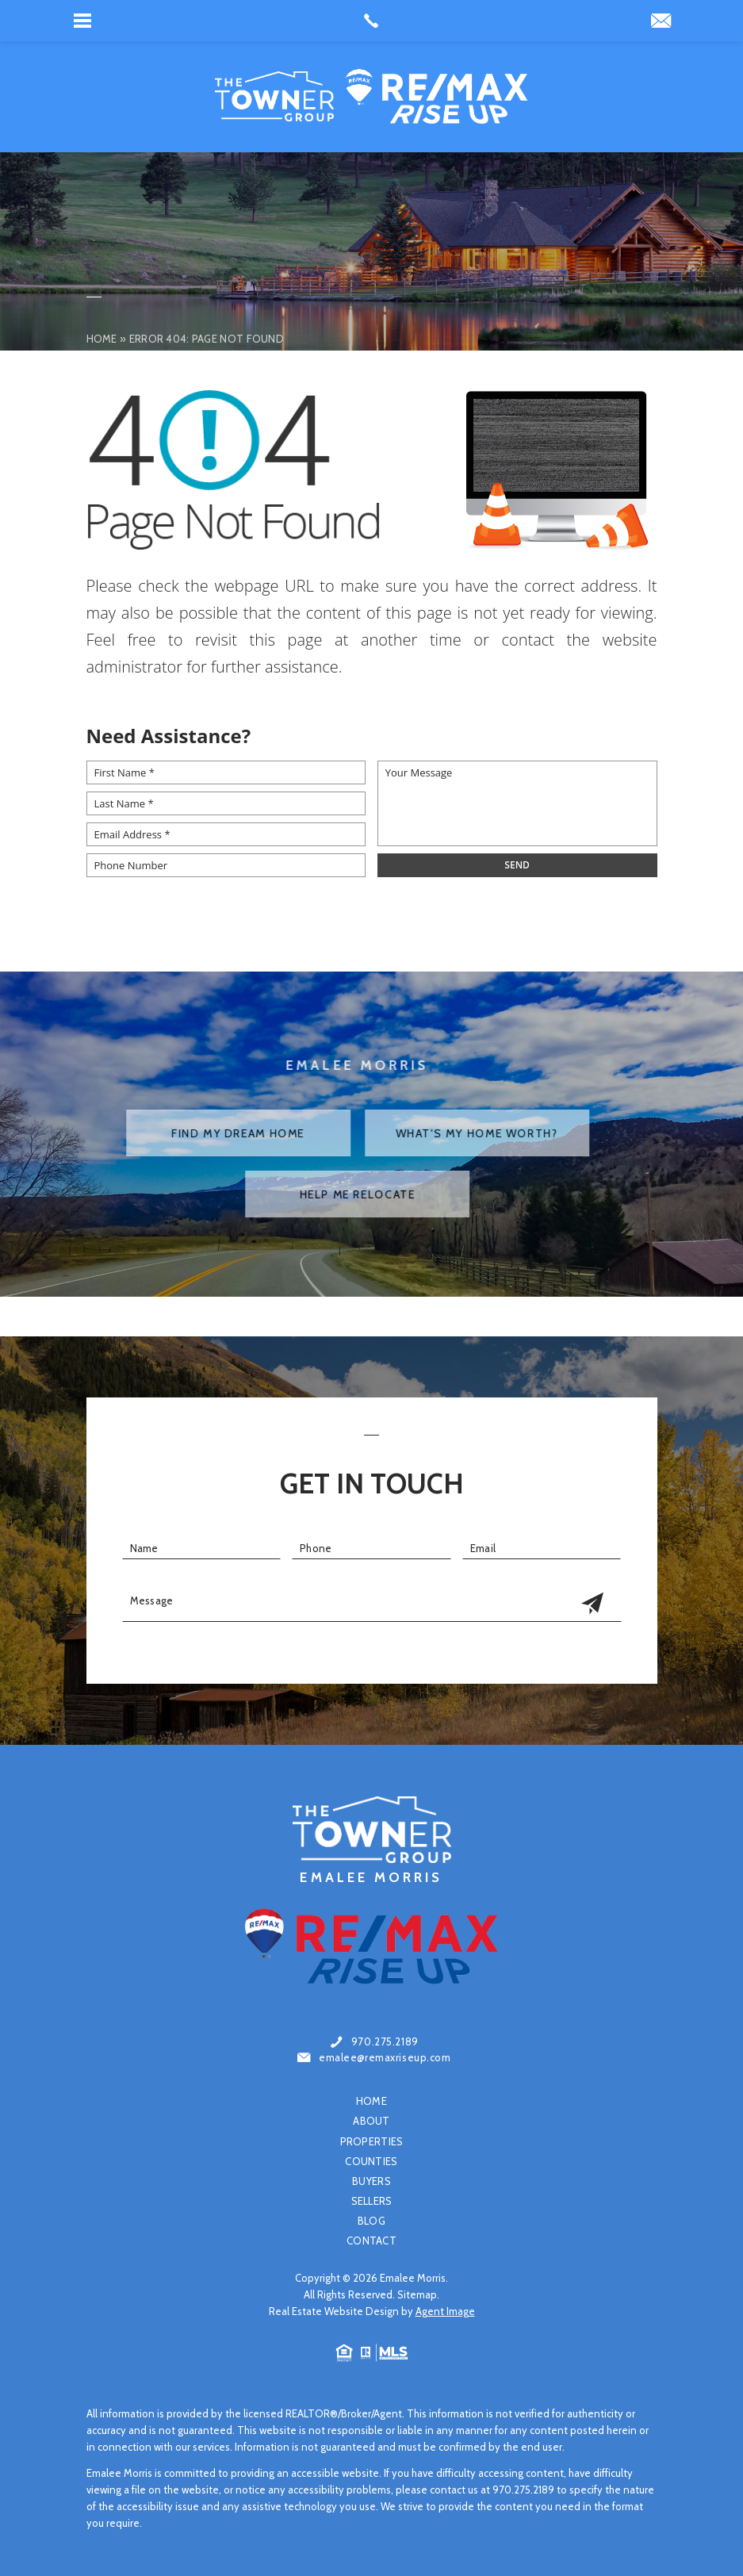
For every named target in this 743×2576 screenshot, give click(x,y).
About (371, 2121)
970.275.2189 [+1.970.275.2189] (385, 2042)
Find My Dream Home (205, 1133)
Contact (371, 2241)
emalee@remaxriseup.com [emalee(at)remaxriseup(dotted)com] (384, 2058)
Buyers (371, 2181)
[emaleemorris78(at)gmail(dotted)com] (661, 22)
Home (371, 2101)
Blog (371, 2221)
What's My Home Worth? (443, 1133)
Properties (372, 2142)
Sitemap (417, 2294)
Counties (371, 2161)
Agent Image (445, 2311)
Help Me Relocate (324, 1194)
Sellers (372, 2201)
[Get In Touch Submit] (592, 1604)
